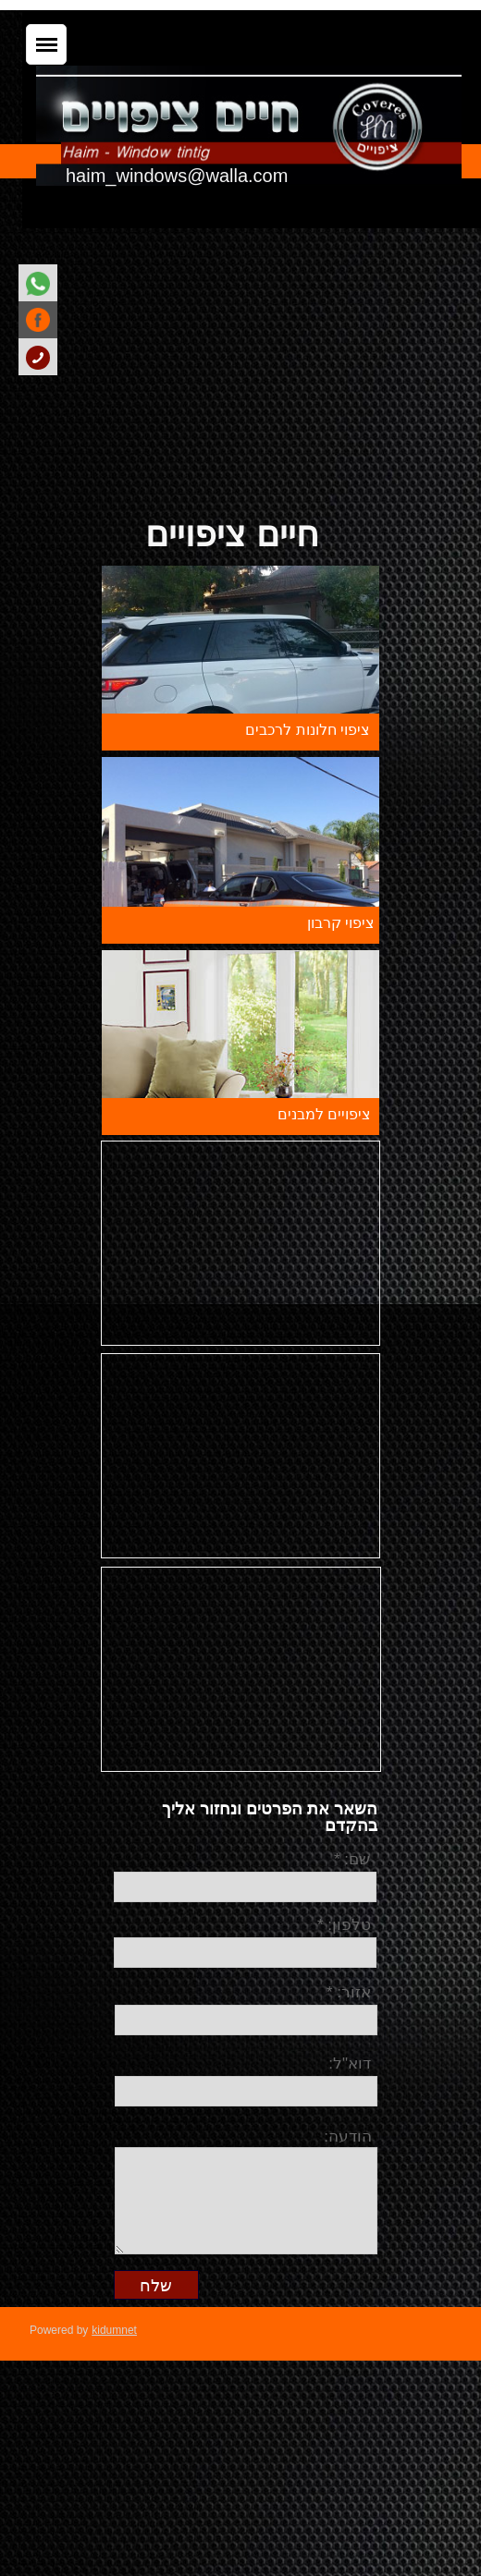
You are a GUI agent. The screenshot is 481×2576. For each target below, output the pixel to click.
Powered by (59, 2330)
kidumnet (114, 2330)
